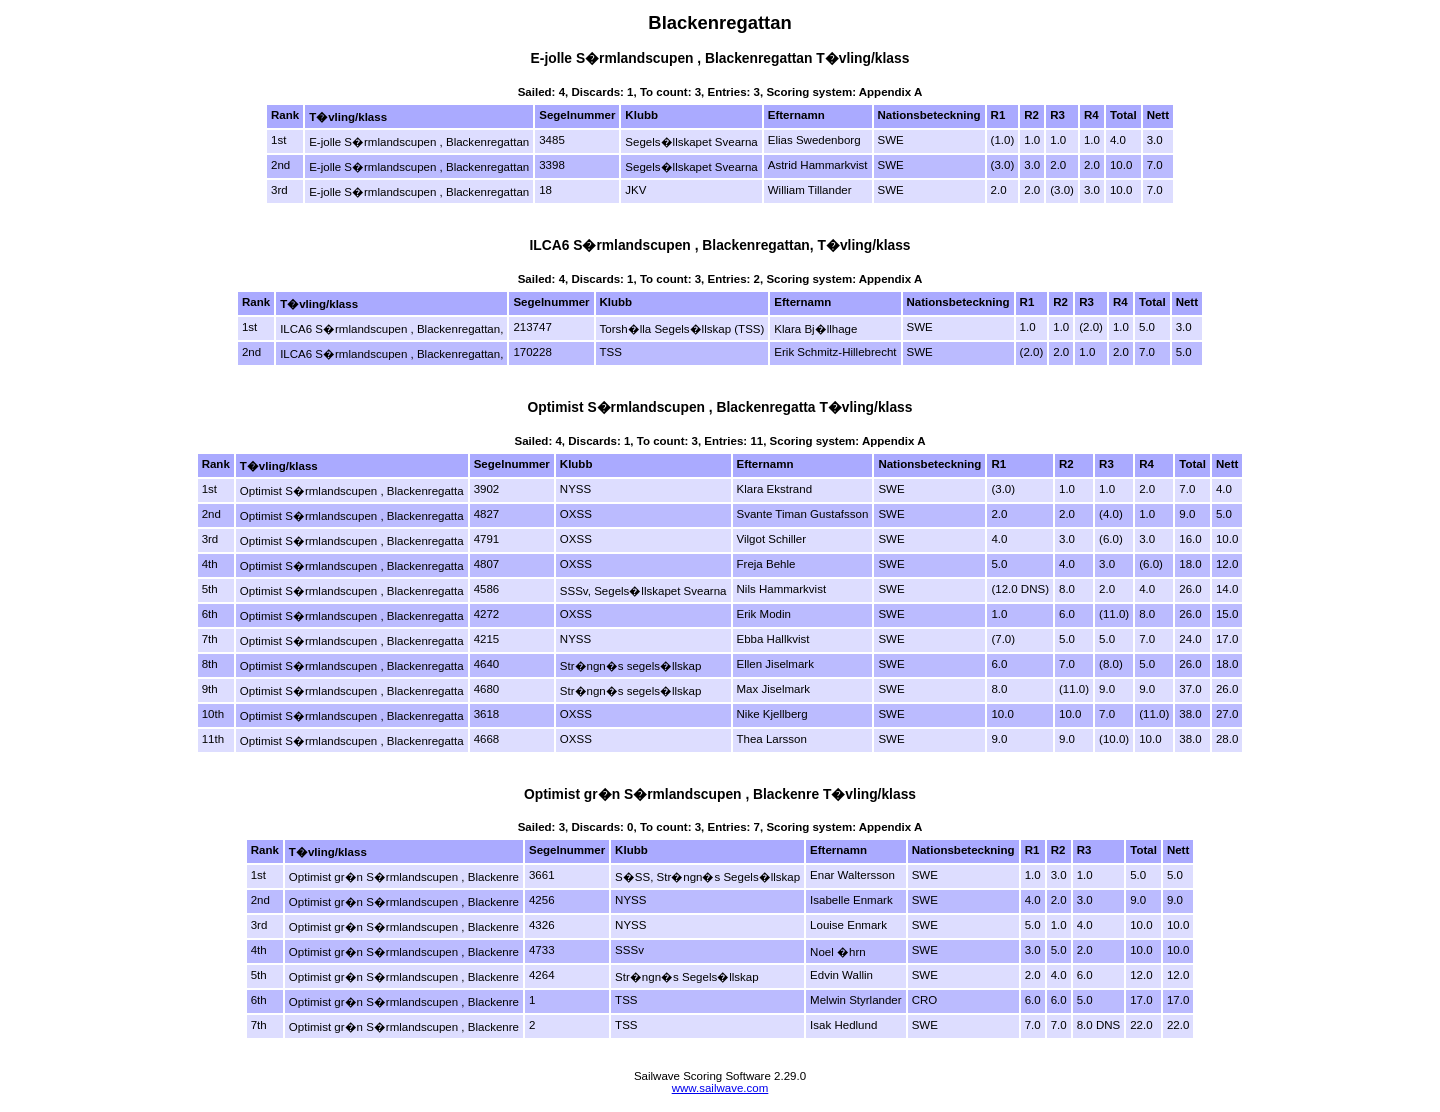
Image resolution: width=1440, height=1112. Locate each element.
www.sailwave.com (720, 1088)
